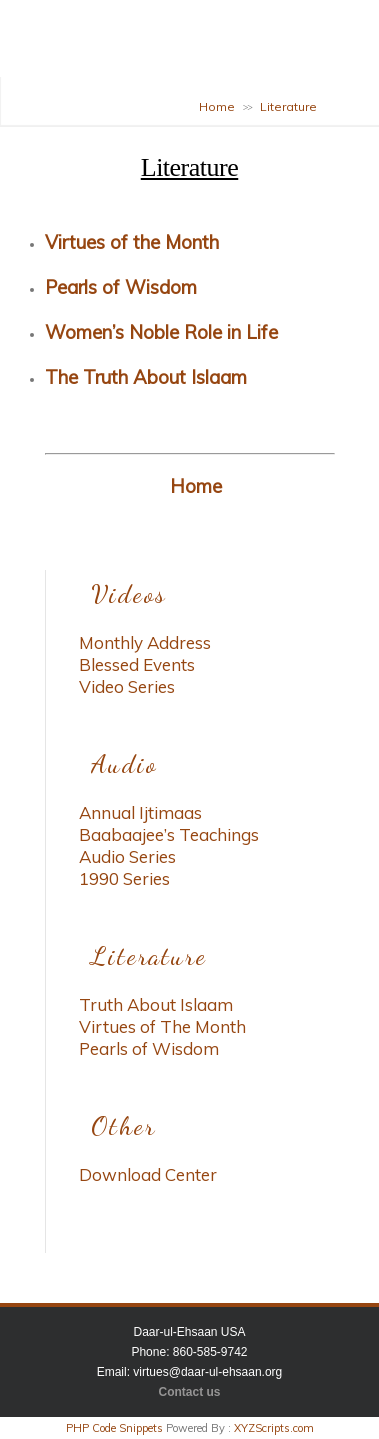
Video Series (127, 686)
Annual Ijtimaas (140, 812)
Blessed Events (137, 664)
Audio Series (127, 856)
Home (217, 106)
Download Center (148, 1174)
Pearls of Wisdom (149, 1048)
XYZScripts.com (274, 1428)
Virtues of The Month (162, 1026)
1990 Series (124, 878)
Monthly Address (145, 642)
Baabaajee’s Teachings (169, 834)
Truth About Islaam (156, 1004)
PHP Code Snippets (114, 1428)
